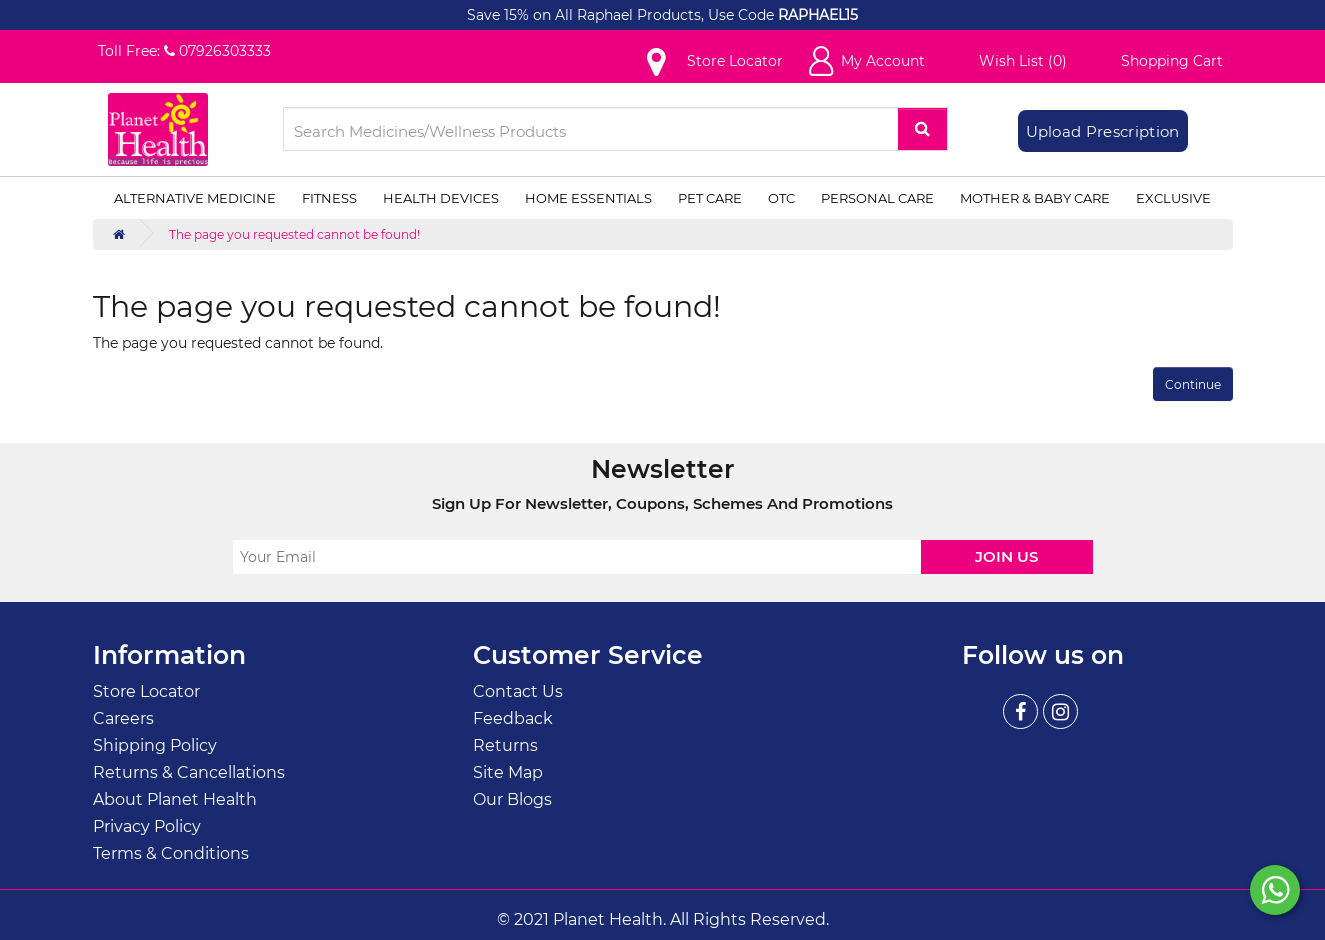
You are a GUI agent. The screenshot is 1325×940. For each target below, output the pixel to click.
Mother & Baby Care (1035, 198)
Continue (1193, 384)
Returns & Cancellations (189, 772)
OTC (781, 198)
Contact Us (518, 691)
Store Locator (146, 691)
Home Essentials (588, 198)
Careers (123, 718)
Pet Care (710, 198)
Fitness (329, 198)
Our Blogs (512, 799)
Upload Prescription (1103, 131)
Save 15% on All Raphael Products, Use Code (622, 15)
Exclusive (1173, 198)
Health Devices (441, 198)
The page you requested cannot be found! (294, 234)
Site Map (508, 772)
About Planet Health (175, 799)
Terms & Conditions (171, 853)
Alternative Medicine (195, 198)
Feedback (513, 718)
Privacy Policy (147, 826)
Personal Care (877, 198)
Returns (505, 745)
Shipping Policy (155, 745)
